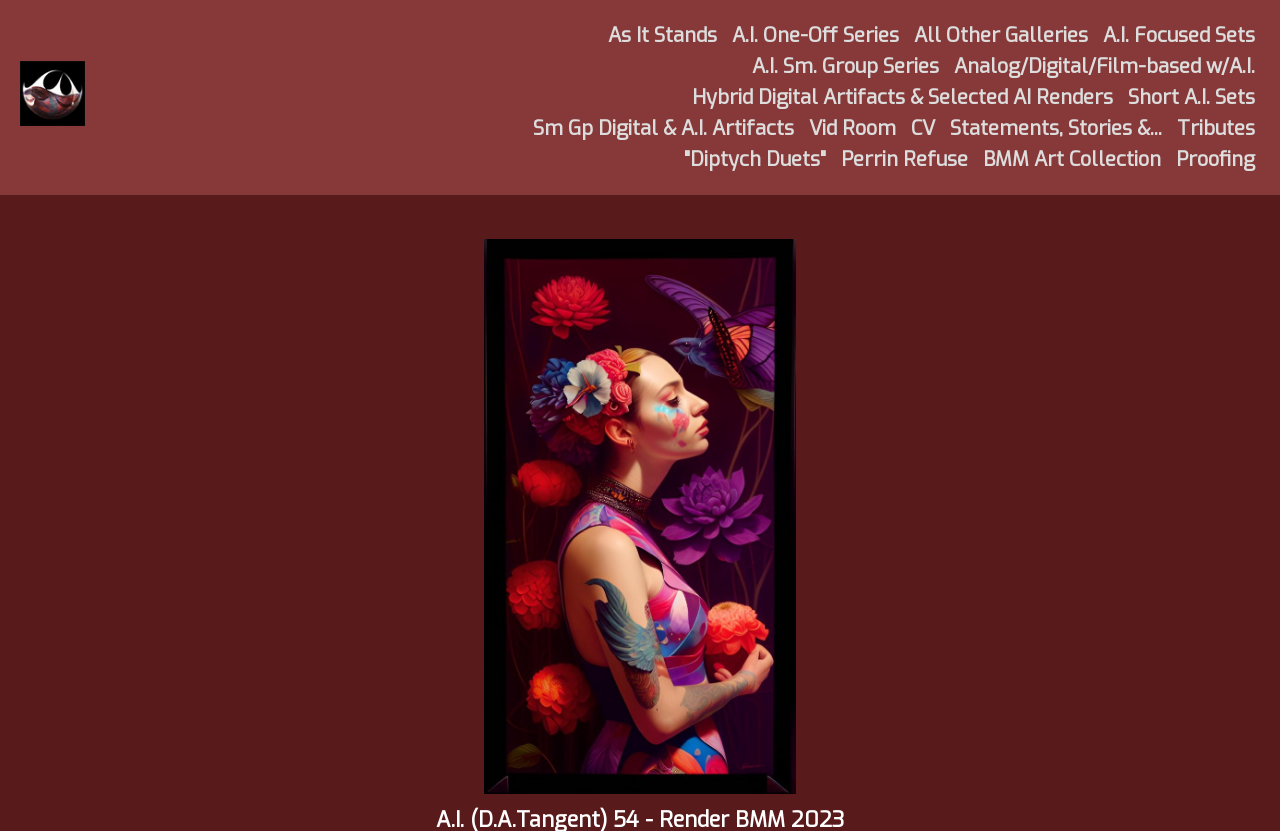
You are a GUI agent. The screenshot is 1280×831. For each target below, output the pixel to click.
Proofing (1215, 159)
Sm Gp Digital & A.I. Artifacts (663, 128)
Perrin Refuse (904, 159)
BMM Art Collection (1072, 159)
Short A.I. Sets (1191, 97)
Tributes (1216, 128)
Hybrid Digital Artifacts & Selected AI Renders (902, 97)
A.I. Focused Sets (1179, 35)
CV (923, 128)
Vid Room (852, 128)
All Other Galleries (1001, 35)
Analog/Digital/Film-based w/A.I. (1104, 66)
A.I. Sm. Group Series (845, 66)
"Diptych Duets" (755, 159)
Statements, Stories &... (1056, 128)
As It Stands (662, 35)
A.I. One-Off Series (815, 35)
